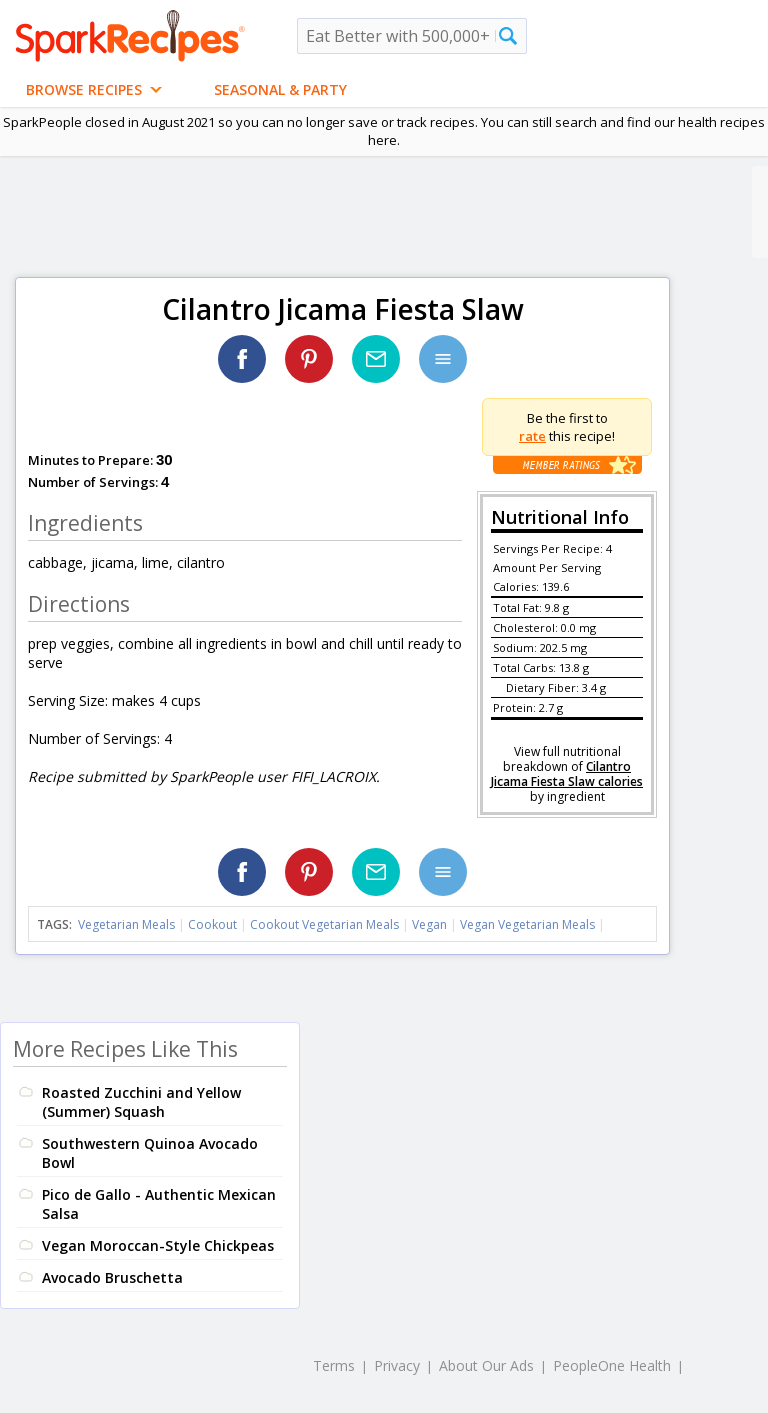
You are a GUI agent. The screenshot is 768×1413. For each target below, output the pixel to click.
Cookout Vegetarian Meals (324, 924)
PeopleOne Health (612, 1365)
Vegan (429, 924)
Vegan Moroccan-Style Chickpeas (158, 1245)
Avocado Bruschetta (112, 1277)
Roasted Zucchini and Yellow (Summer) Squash (141, 1102)
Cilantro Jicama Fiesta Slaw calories (567, 774)
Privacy (397, 1365)
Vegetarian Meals (126, 924)
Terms (334, 1365)
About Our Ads (486, 1365)
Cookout (212, 924)
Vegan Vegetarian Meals (527, 924)
